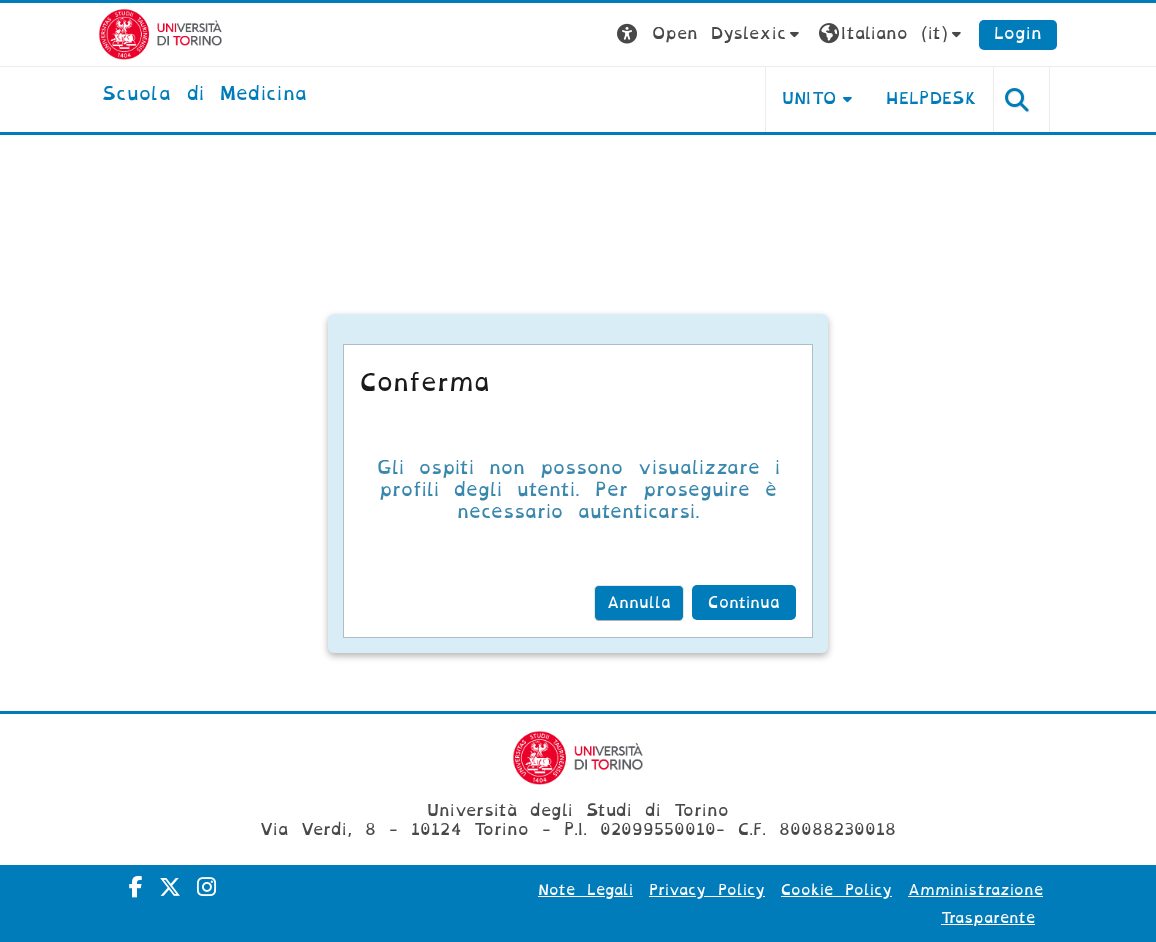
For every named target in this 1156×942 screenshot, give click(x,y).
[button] (710, 34)
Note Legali (585, 890)
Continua (744, 603)
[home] (204, 95)
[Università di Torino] (160, 33)
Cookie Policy (836, 890)
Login (1018, 33)
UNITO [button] (809, 98)
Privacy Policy (707, 890)
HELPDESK (931, 98)
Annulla (639, 603)
